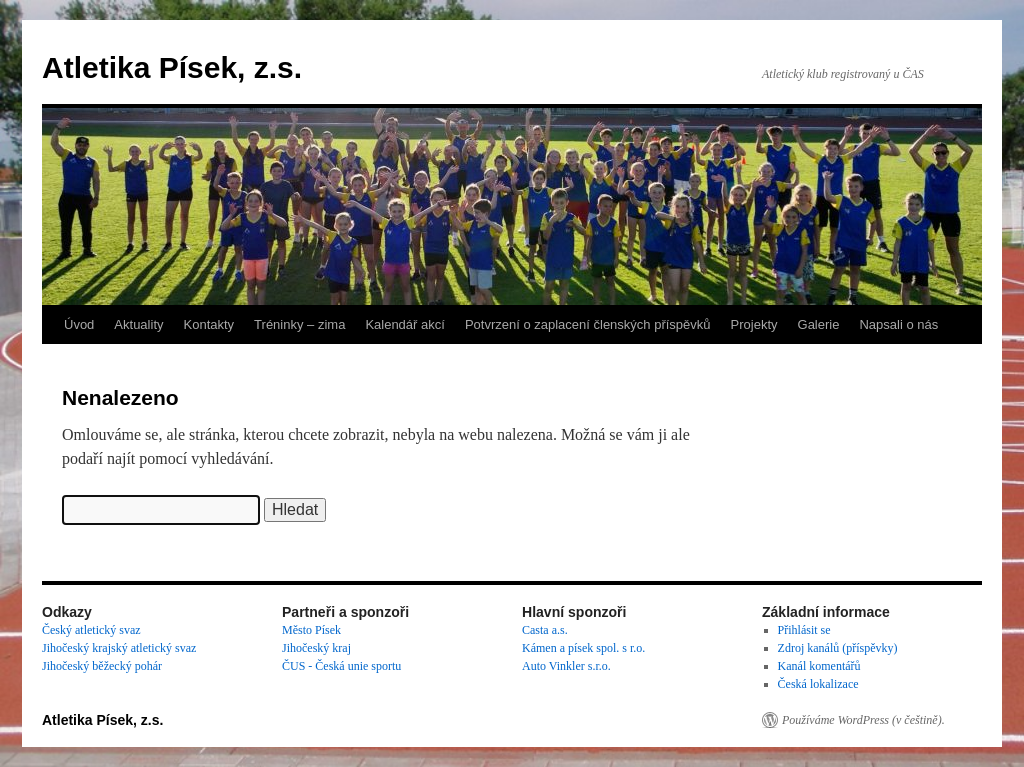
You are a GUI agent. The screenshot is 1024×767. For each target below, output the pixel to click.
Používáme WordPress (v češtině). (863, 720)
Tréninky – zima (299, 324)
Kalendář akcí (405, 324)
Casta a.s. (545, 630)
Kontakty (209, 324)
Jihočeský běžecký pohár (102, 666)
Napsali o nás (898, 324)
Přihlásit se (804, 630)
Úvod (79, 324)
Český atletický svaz (91, 630)
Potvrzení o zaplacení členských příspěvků (588, 324)
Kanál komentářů (819, 666)
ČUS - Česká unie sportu (341, 666)
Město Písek (311, 630)
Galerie (819, 324)
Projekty (754, 324)
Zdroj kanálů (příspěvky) (838, 648)
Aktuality (138, 324)
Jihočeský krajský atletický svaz (119, 648)
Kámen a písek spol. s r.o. (583, 648)
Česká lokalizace (818, 684)
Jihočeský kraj (316, 648)
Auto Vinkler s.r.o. (566, 666)
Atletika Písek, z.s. (172, 67)
